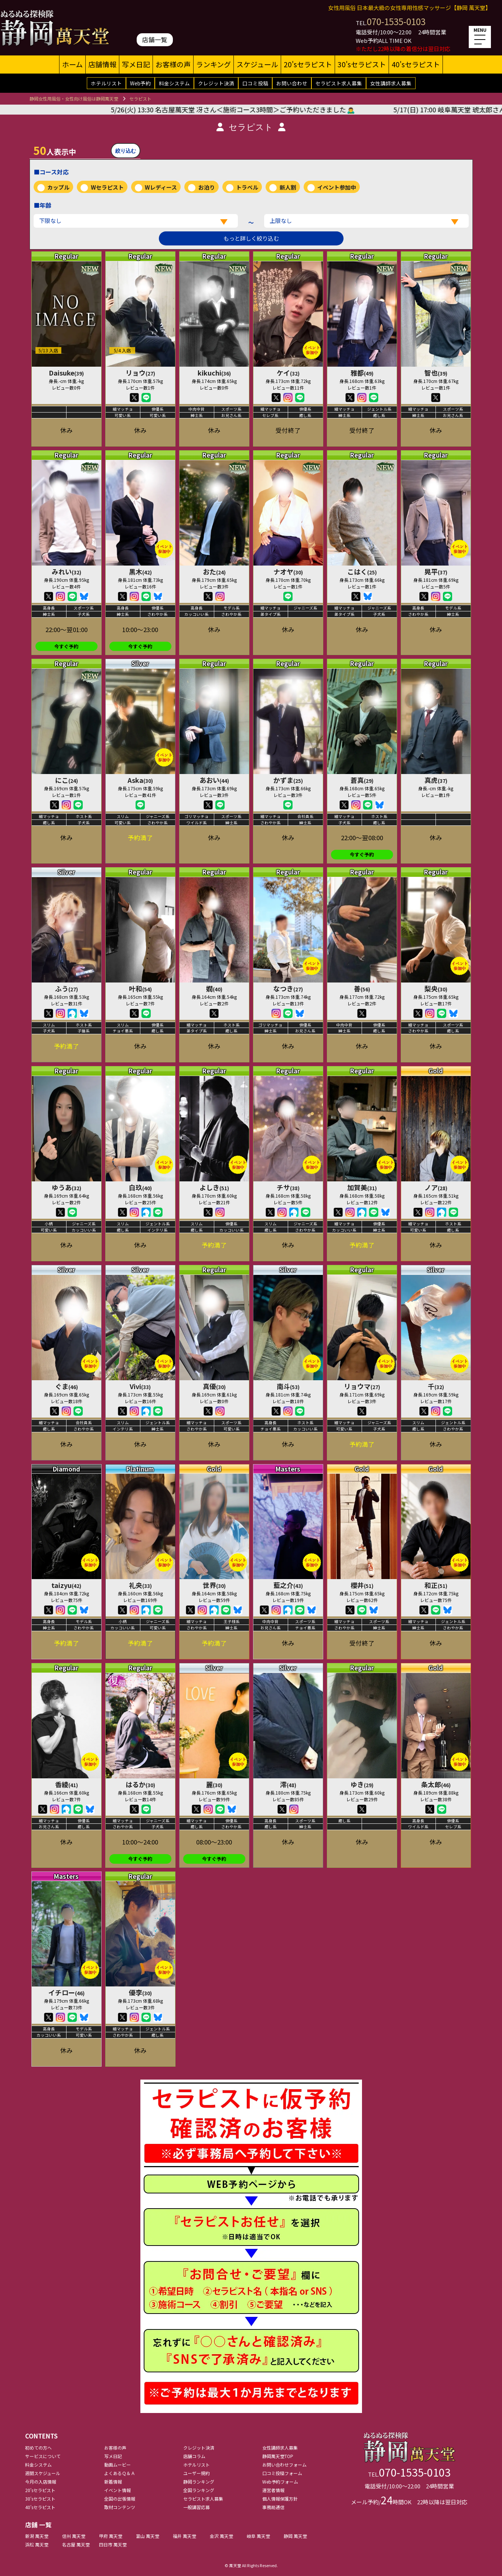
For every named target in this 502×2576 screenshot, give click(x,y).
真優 (214, 1386)
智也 (435, 372)
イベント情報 (117, 2490)
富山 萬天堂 (147, 2536)
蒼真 (362, 780)
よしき (214, 1187)
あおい (214, 780)
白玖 (140, 1187)
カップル (58, 187)
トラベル (247, 187)
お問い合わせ (291, 83)
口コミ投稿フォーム (282, 2473)
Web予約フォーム (280, 2481)
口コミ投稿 (255, 83)
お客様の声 (173, 64)
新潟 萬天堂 (36, 2536)
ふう (66, 988)
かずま (288, 780)
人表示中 (54, 150)
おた (214, 571)
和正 (435, 1585)
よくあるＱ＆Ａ (119, 2473)
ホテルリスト (106, 83)
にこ (66, 780)
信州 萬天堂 (73, 2536)
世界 (214, 1585)
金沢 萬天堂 (221, 2536)
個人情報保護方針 (280, 2498)
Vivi (140, 1386)
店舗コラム (194, 2456)
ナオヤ (288, 571)
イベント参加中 (336, 187)
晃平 (435, 571)
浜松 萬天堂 (36, 2544)
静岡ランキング (198, 2481)
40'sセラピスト (416, 64)
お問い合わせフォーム (284, 2464)
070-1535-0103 (396, 21)
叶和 (140, 988)
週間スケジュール (42, 2473)
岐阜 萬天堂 (258, 2536)
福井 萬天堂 (184, 2536)
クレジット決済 (216, 83)
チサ (288, 1187)
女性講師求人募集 (390, 83)
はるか (140, 1784)
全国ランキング (198, 2490)
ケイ (288, 372)
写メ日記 (136, 64)
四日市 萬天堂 (113, 2544)
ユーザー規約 (196, 2473)
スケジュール (257, 64)
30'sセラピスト (362, 64)
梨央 (435, 988)
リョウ (140, 372)
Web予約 (140, 83)
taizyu (66, 1585)
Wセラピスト (107, 187)
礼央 (140, 1585)
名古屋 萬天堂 (76, 2544)
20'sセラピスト (308, 64)
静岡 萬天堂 (295, 2536)
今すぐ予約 (66, 646)
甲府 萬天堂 (110, 2536)
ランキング (213, 64)
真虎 (435, 780)
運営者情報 (273, 2490)
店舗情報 (102, 64)
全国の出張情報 (119, 2498)
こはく (362, 571)
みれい (66, 571)
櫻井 (362, 1585)
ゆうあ (66, 1187)
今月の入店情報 (40, 2481)
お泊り (206, 187)
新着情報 (113, 2481)
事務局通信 (273, 2507)
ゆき (362, 1784)
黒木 (140, 571)
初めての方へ (38, 2447)
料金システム (174, 83)
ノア (435, 1187)
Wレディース (161, 187)
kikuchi (214, 372)
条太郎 (436, 1784)
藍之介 (288, 1585)
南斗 (288, 1386)
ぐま (66, 1386)
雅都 (362, 372)
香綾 (66, 1784)
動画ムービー (117, 2464)
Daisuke (66, 372)
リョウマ (362, 1386)
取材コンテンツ (119, 2507)
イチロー (66, 1992)
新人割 (288, 187)
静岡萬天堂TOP (277, 2456)
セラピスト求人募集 (338, 83)
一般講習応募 (196, 2507)
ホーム (72, 64)
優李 (140, 1992)
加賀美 (362, 1187)
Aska (140, 780)
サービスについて (43, 2456)
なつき (288, 988)
